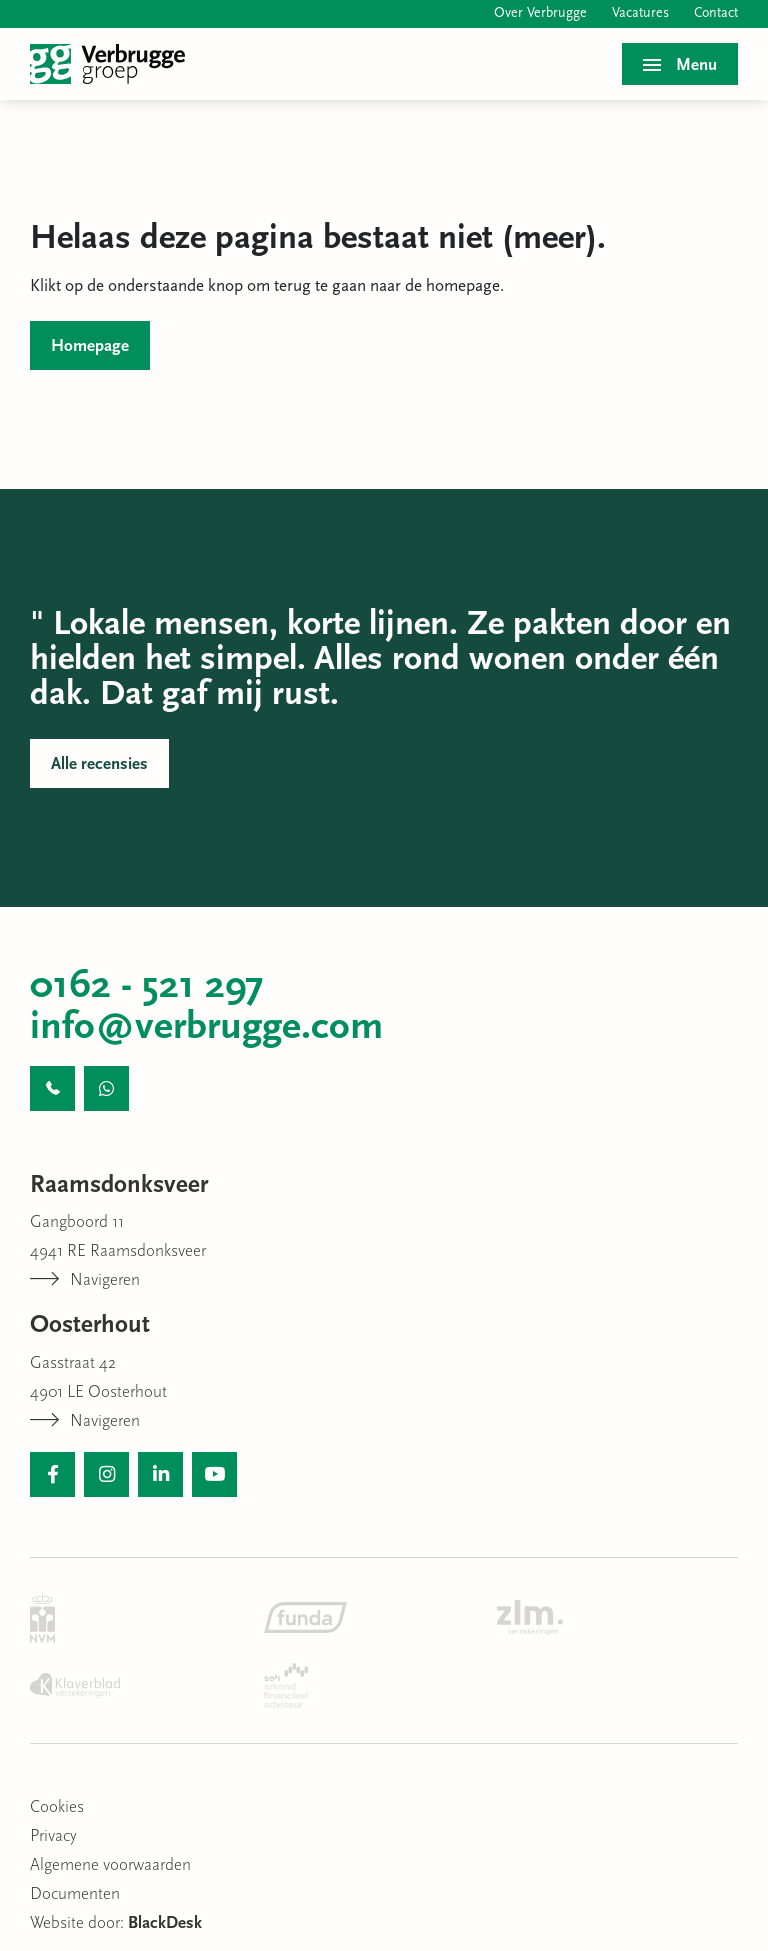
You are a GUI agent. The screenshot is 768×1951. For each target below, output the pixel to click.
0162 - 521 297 (147, 987)
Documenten (75, 1894)
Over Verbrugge (540, 13)
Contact (716, 13)
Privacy (53, 1836)
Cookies (57, 1807)
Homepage (90, 346)
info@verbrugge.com (206, 1028)
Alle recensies (99, 764)
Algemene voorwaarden (110, 1865)
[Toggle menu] (680, 64)
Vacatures (640, 13)
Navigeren (85, 1280)
